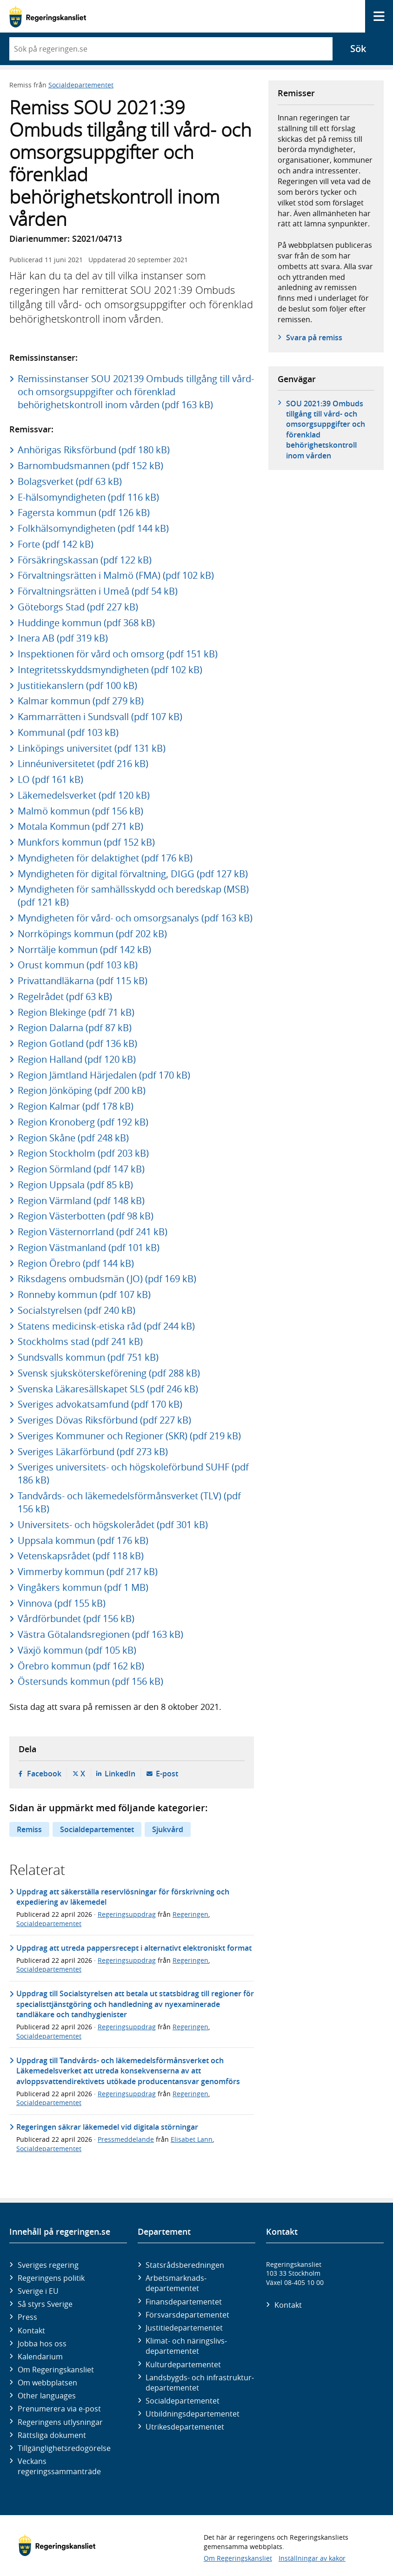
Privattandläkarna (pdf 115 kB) (82, 980)
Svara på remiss (314, 337)
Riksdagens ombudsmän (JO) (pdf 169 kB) (107, 1278)
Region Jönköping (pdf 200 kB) (82, 1090)
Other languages (47, 2396)
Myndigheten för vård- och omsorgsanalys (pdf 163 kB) (135, 918)
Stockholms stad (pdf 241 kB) (80, 1341)
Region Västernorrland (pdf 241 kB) (92, 1231)
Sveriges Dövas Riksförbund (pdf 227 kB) (104, 1420)
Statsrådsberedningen (185, 2265)
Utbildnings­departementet (193, 2414)
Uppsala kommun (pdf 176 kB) (83, 1540)
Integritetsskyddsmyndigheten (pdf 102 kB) (110, 669)
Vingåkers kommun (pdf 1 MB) (83, 1587)
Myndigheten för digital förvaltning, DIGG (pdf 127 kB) (133, 873)
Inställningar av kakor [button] (312, 2558)
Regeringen (190, 1914)
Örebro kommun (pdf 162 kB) (81, 1666)
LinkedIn (120, 1773)
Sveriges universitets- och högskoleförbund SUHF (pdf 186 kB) (133, 1473)
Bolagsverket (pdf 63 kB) (70, 481)
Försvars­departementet (187, 2315)
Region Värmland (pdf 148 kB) (81, 1200)
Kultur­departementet (183, 2364)
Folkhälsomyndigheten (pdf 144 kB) (93, 528)
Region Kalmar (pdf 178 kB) (75, 1106)
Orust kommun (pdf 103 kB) (78, 965)
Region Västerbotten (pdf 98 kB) (85, 1216)
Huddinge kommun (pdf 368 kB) (86, 622)
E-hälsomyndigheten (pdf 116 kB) (88, 497)
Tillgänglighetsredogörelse (64, 2448)
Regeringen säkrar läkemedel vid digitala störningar (107, 2127)
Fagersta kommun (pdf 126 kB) (84, 512)
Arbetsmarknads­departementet (176, 2283)
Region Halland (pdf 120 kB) (77, 1059)
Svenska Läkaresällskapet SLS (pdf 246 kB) (108, 1389)
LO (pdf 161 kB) (50, 779)
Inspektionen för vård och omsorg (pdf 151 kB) (118, 654)
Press (27, 2317)
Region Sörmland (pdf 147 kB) (81, 1169)
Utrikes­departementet (185, 2427)
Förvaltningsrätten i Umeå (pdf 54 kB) (98, 591)
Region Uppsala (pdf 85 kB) (75, 1185)
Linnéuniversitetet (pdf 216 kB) (83, 763)
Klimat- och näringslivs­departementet (186, 2346)
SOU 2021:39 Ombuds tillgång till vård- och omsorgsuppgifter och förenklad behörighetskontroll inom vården (325, 429)
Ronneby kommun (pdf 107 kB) (84, 1294)
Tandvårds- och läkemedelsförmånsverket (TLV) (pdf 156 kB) (129, 1502)
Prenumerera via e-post (59, 2409)
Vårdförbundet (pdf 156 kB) (76, 1618)
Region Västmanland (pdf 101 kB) (89, 1247)
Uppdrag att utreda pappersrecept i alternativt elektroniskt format (134, 1948)
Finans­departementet (184, 2302)
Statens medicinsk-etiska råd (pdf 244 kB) (106, 1326)
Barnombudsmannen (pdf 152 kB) (90, 465)
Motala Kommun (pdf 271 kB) (80, 826)
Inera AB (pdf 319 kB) (63, 638)
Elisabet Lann (192, 2139)
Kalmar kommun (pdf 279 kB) (81, 701)
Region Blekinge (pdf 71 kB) (76, 1012)
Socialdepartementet (80, 84)
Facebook (44, 1773)
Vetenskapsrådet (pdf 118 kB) (81, 1556)
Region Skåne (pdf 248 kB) (73, 1138)
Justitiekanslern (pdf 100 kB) (77, 685)
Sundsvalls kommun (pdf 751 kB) (88, 1357)
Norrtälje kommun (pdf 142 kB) (84, 949)
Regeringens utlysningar (60, 2422)
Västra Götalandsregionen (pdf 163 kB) (100, 1634)
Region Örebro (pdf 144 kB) (76, 1263)
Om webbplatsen (47, 2382)
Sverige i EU (38, 2291)
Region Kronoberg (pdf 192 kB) (83, 1122)
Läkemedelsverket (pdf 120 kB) (84, 795)
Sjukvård (167, 1829)
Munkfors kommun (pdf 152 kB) (86, 842)
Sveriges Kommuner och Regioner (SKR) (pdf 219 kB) (129, 1436)
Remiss (29, 1829)
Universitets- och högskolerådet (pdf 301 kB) (113, 1524)
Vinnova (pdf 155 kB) (62, 1603)
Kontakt (31, 2330)
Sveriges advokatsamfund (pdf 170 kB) (100, 1404)
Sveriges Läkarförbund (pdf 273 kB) (93, 1451)
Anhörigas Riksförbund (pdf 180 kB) (94, 450)
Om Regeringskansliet (56, 2369)
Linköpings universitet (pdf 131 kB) (92, 748)
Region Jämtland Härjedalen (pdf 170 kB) (104, 1075)
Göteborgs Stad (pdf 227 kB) (78, 607)
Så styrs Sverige (45, 2304)
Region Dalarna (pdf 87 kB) (75, 1027)
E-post (167, 1773)
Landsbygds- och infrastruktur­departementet (200, 2382)
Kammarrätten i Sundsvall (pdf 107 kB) (100, 716)
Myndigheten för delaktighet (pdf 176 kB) (105, 858)
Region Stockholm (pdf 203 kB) (83, 1153)
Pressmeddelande (126, 2139)
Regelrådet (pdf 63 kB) (65, 996)
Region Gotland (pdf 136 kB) (77, 1043)
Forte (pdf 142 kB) (55, 544)
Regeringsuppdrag (127, 1914)
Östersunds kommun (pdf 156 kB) (90, 1681)
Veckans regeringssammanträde (59, 2466)
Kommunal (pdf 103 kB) (68, 732)
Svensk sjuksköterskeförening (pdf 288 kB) (109, 1373)
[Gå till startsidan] (47, 16)
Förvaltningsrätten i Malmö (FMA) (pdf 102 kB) (116, 575)
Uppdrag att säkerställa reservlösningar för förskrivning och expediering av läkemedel (122, 1897)
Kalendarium (40, 2356)
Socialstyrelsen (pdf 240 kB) (76, 1310)
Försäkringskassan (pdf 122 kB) (85, 560)
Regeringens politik (51, 2278)
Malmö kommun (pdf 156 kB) (80, 811)
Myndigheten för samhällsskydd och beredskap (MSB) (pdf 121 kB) (133, 895)
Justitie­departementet (184, 2328)
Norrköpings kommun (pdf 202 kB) (92, 933)
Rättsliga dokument (52, 2435)
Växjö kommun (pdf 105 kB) (77, 1650)
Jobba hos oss (42, 2343)
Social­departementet (183, 2401)
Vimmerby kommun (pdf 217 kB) (88, 1571)
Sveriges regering (48, 2265)
